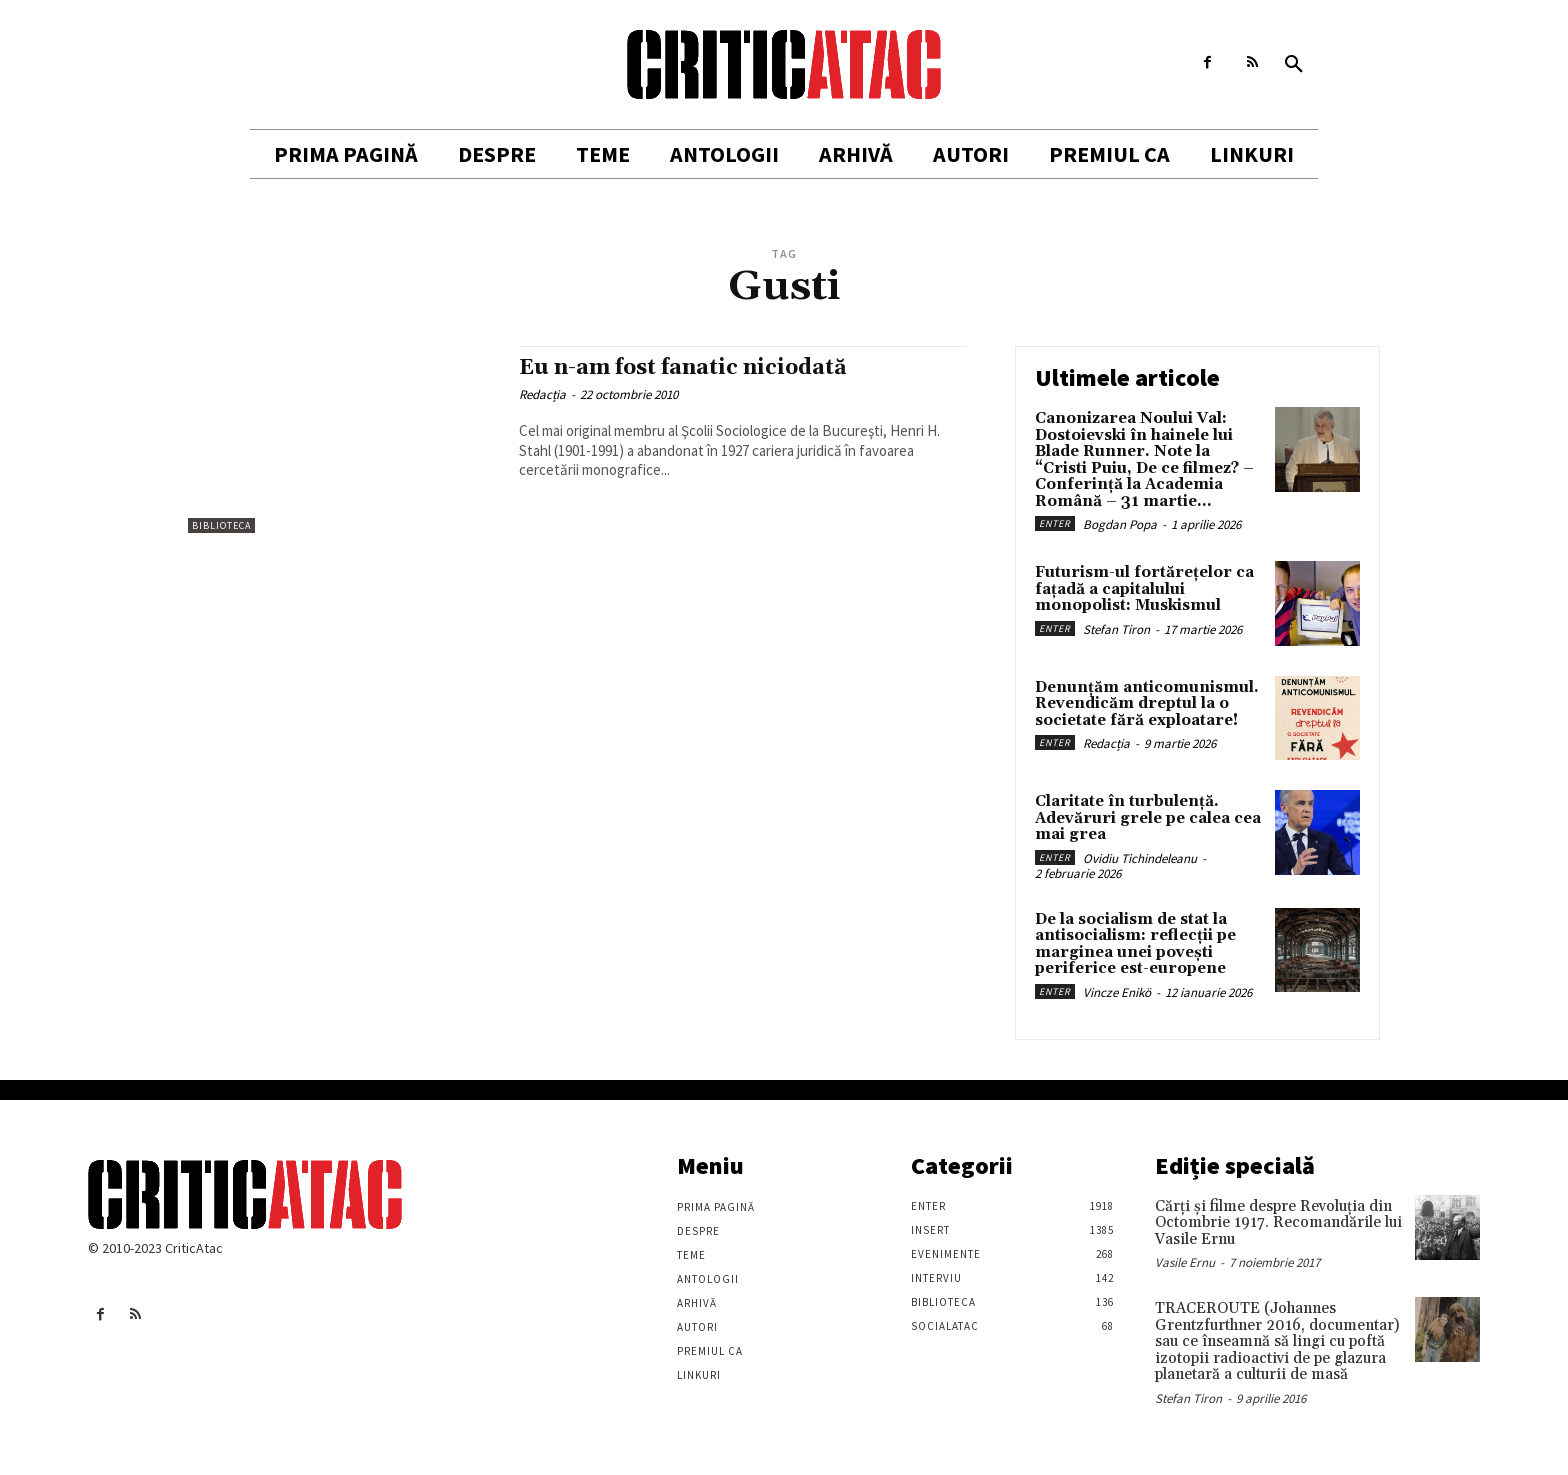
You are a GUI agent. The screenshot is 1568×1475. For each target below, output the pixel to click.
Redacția (542, 394)
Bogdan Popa (1120, 524)
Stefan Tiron (1116, 629)
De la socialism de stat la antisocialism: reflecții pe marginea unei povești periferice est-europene (1135, 944)
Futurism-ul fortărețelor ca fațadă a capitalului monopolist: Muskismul (1144, 589)
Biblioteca (221, 525)
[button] (1294, 65)
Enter (1055, 523)
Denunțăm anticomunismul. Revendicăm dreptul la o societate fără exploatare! (1147, 704)
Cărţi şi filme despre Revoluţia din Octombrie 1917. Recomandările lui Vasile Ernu (1278, 1223)
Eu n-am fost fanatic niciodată (683, 368)
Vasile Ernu (1185, 1262)
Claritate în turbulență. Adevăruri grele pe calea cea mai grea (1148, 818)
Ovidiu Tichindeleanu (1140, 858)
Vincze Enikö (1117, 992)
